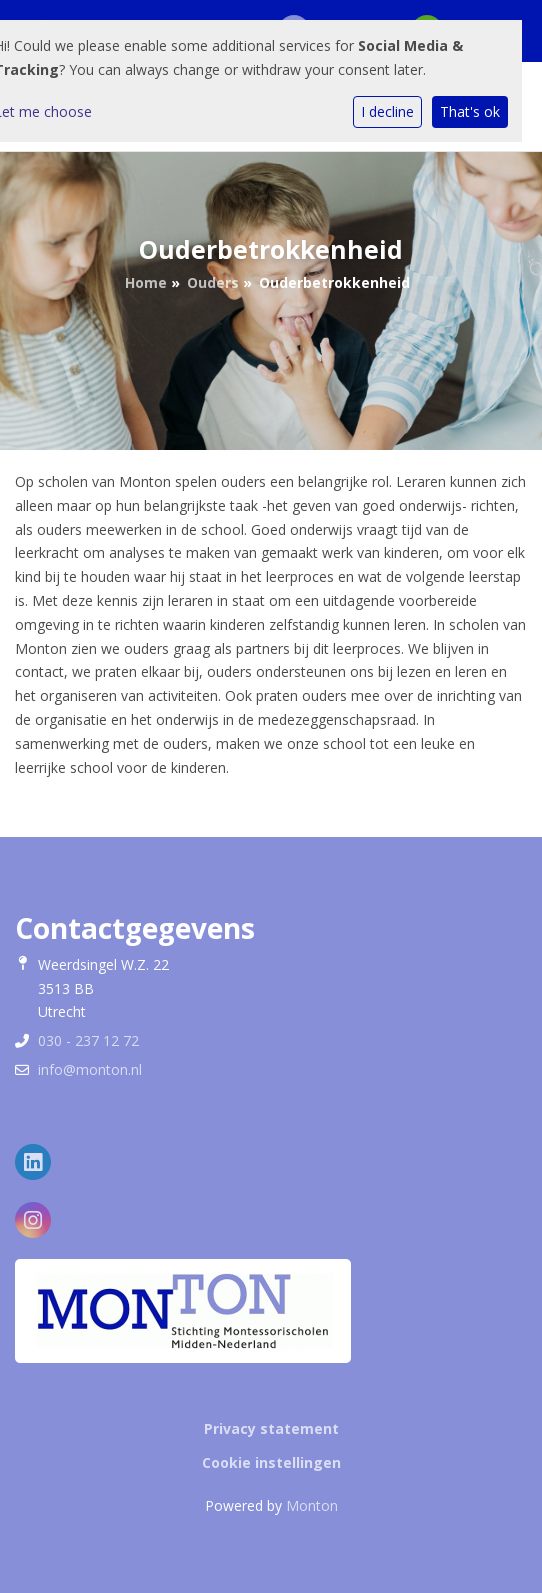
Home (146, 282)
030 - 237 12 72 (88, 1040)
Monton (312, 1505)
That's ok (470, 111)
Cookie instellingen (271, 1462)
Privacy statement (271, 1428)
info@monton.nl (90, 1069)
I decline (387, 111)
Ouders (213, 282)
